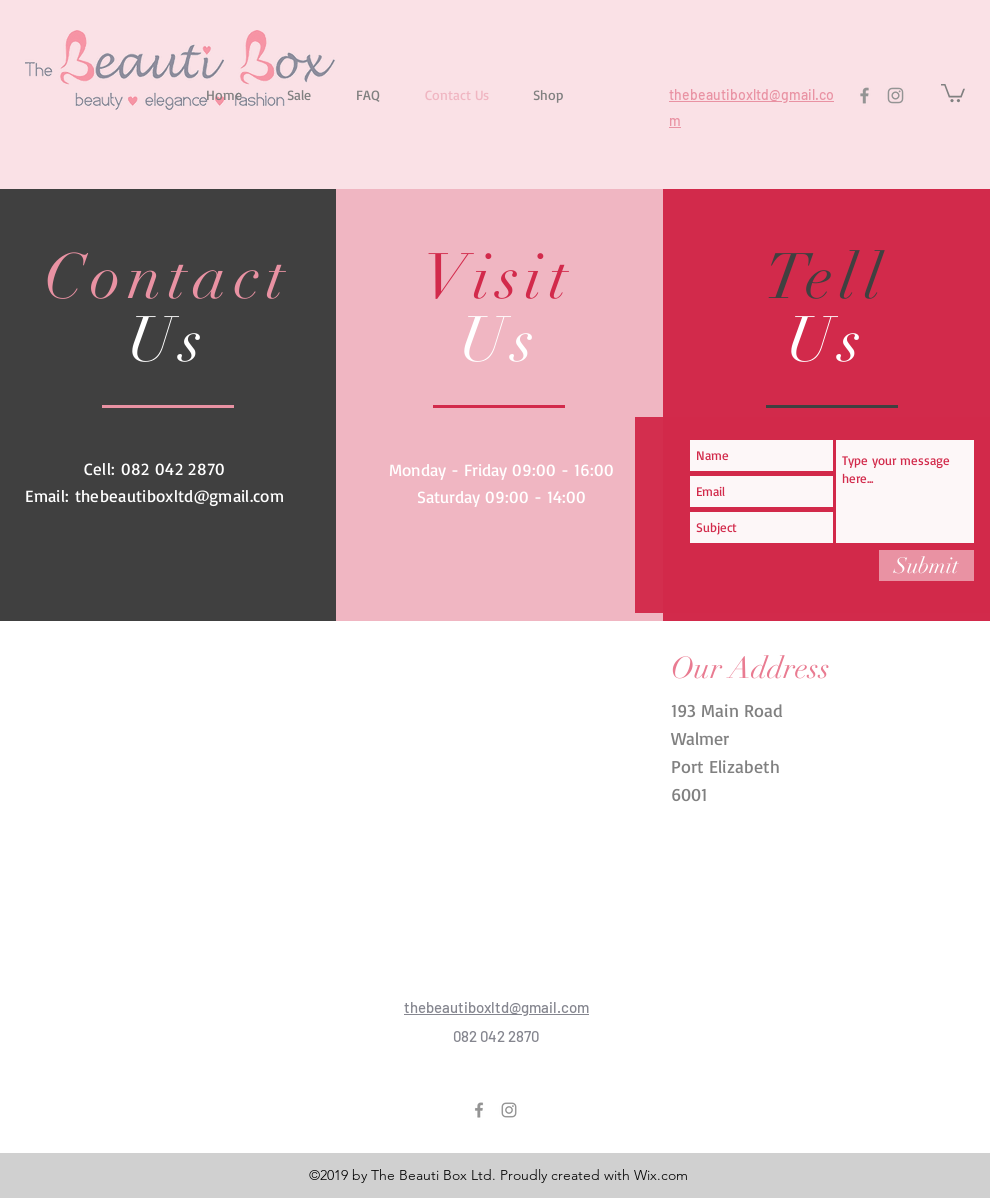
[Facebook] (864, 95)
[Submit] (926, 565)
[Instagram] (895, 95)
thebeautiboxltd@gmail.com (180, 495)
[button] (953, 92)
